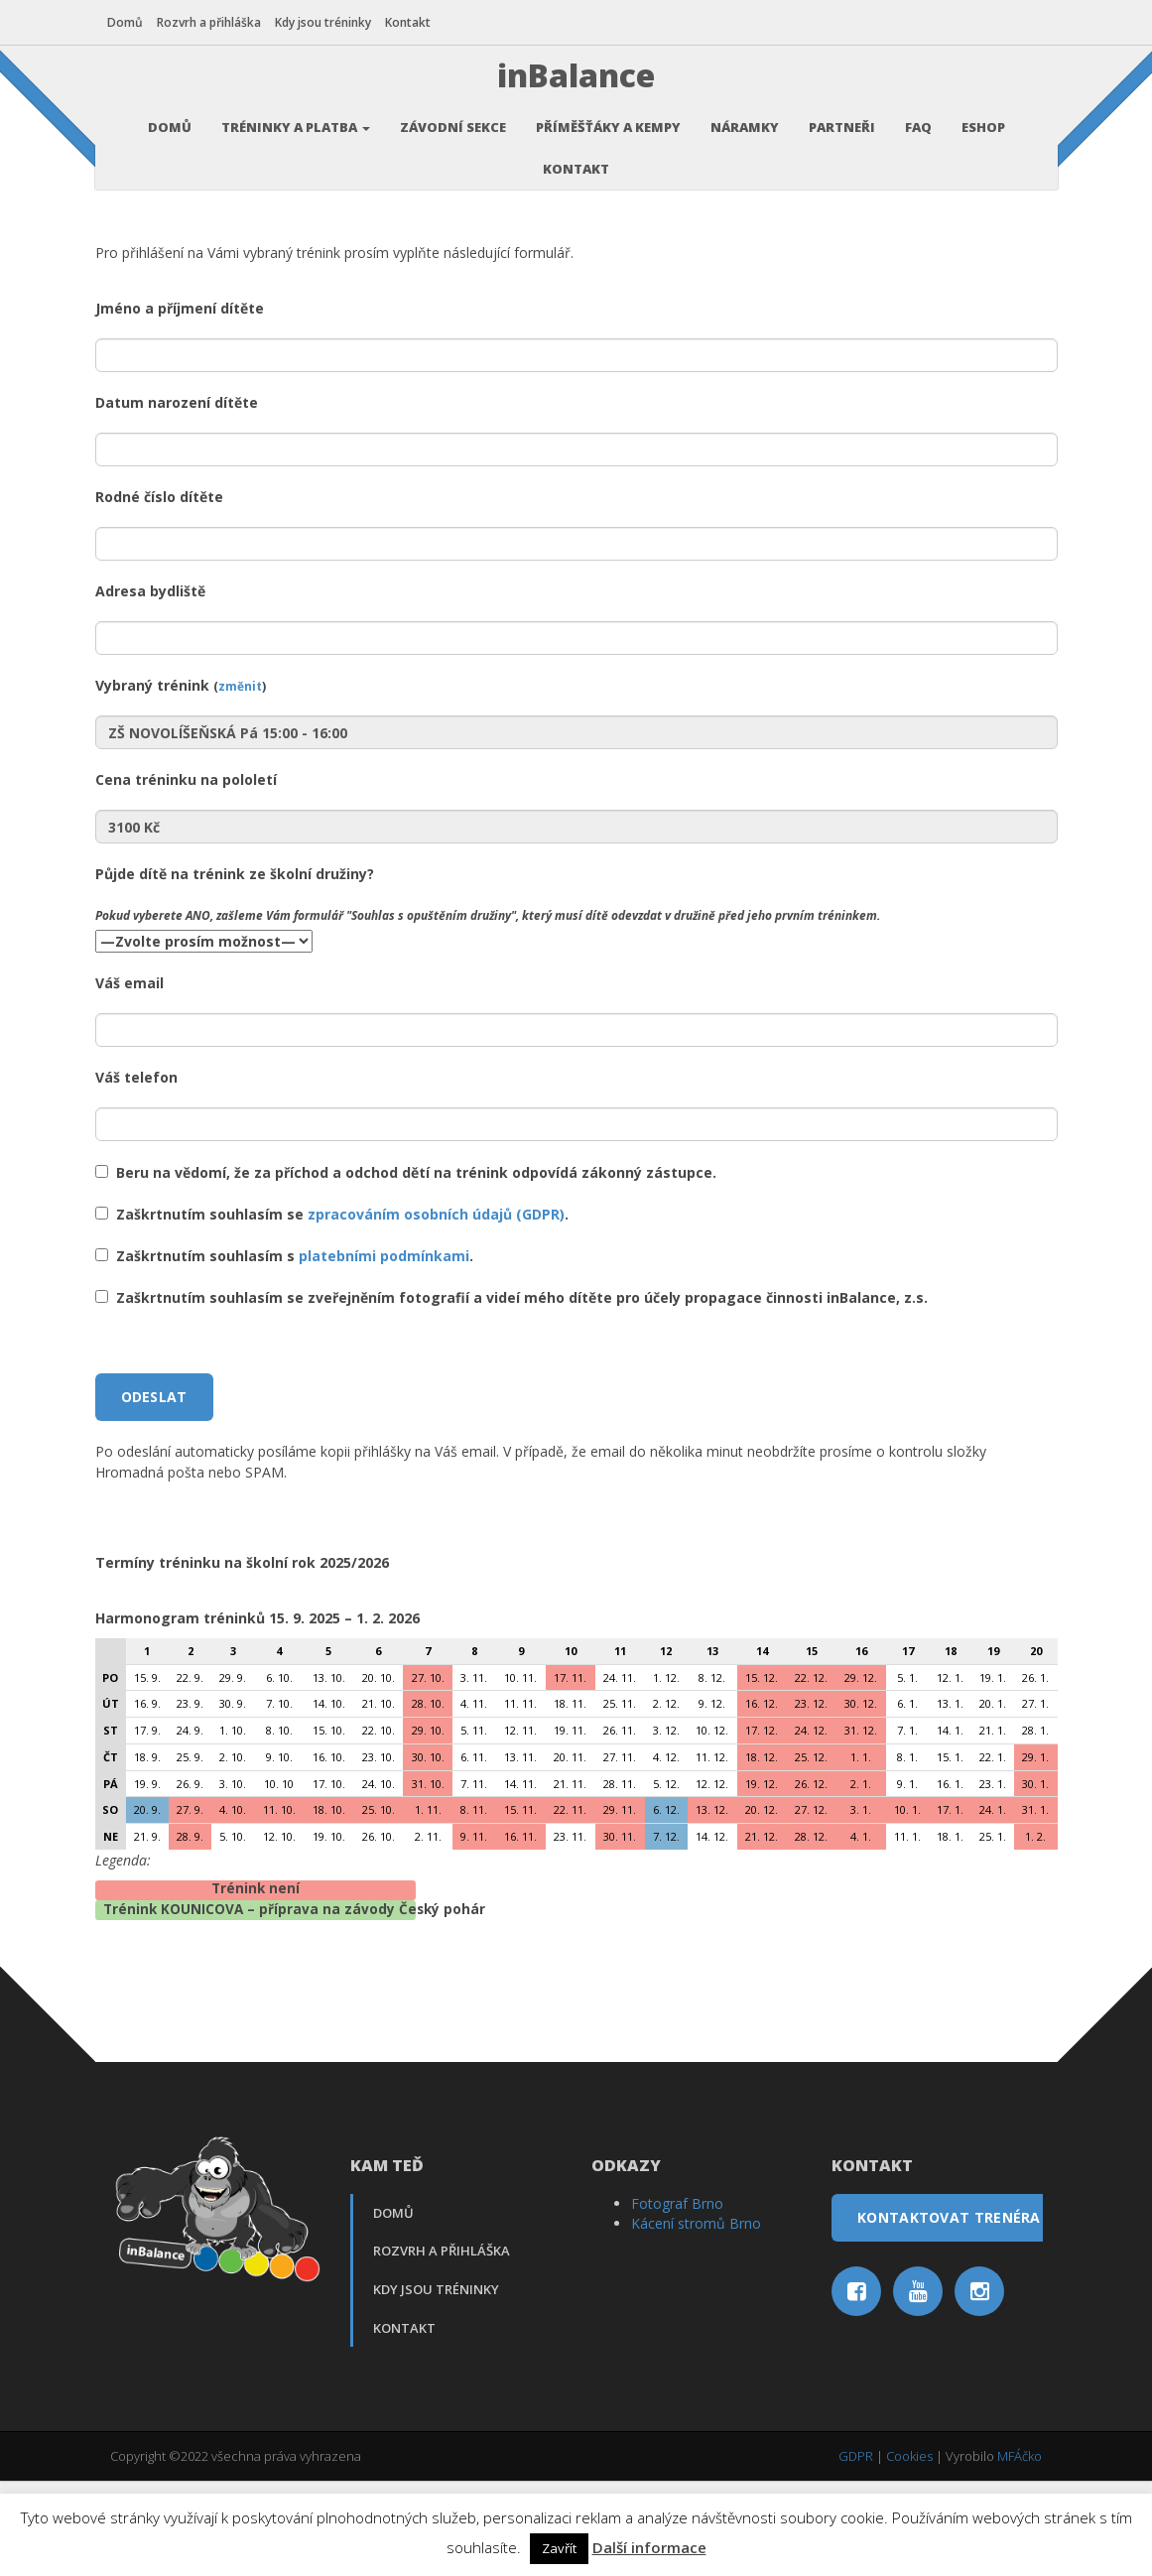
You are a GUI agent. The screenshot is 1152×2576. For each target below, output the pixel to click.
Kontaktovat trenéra (949, 2312)
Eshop (983, 124)
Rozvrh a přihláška (212, 22)
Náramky (744, 124)
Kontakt (411, 22)
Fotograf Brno (677, 2298)
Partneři (842, 124)
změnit (240, 781)
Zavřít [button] (559, 2548)
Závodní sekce (453, 124)
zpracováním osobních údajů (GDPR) (436, 1309)
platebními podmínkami (384, 1351)
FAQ (918, 124)
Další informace (649, 2547)
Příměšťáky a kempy (608, 124)
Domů (128, 22)
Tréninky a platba (295, 124)
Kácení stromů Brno (696, 2318)
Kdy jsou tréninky (326, 22)
